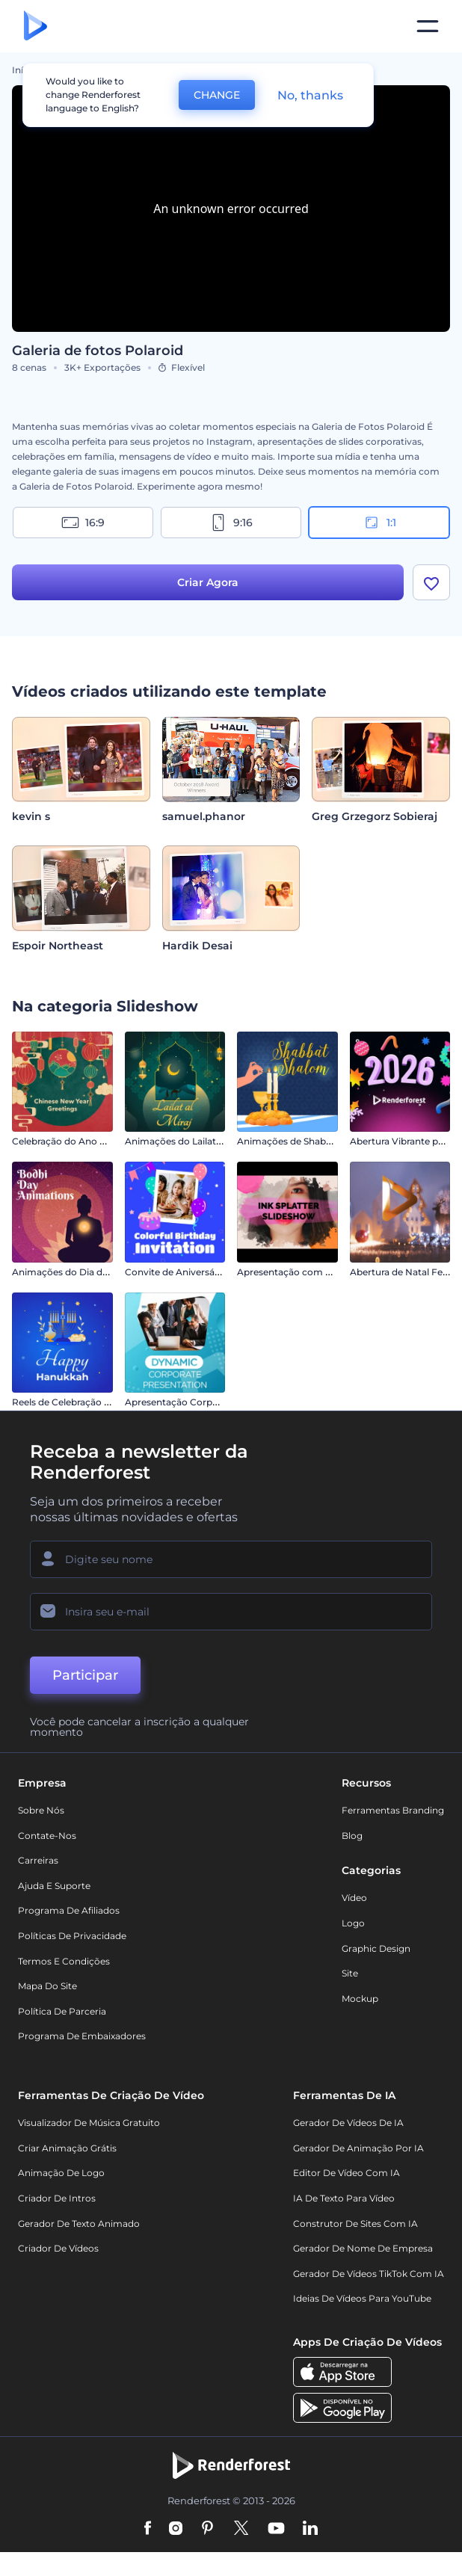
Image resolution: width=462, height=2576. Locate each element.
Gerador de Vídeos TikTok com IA (368, 2273)
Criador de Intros (57, 2198)
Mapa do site (47, 1985)
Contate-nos (47, 1835)
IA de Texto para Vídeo (344, 2198)
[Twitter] (241, 2529)
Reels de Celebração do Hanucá (82, 1402)
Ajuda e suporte (54, 1885)
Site (350, 1973)
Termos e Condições (64, 1961)
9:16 (231, 522)
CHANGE (217, 95)
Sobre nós (41, 1810)
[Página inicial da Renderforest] (35, 26)
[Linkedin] (310, 2529)
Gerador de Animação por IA (358, 2148)
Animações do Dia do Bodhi (75, 1272)
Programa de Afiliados (69, 1910)
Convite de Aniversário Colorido (196, 1272)
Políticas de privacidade (72, 1935)
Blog (352, 1835)
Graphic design (376, 1948)
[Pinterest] (207, 2529)
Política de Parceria (62, 2011)
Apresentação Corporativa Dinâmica (207, 1402)
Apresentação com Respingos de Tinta (323, 1272)
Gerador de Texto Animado (79, 2223)
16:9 (83, 522)
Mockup (360, 1998)
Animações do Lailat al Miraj (187, 1141)
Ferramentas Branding (393, 1810)
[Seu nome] (231, 1559)
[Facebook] (147, 2529)
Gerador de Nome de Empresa (363, 2248)
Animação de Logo (61, 2172)
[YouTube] (276, 2529)
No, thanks (310, 95)
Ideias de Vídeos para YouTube (362, 2298)
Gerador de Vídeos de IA (348, 2122)
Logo (353, 1923)
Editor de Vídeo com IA (346, 2172)
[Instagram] (175, 2529)
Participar (85, 1675)
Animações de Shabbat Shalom (307, 1141)
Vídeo (354, 1897)
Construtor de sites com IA (355, 2223)
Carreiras (38, 1860)
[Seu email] (231, 1611)
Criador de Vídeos (58, 2248)
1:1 (379, 522)
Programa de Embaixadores (82, 2036)
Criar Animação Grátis (67, 2148)
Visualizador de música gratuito (89, 2122)
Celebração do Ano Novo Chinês (84, 1141)
